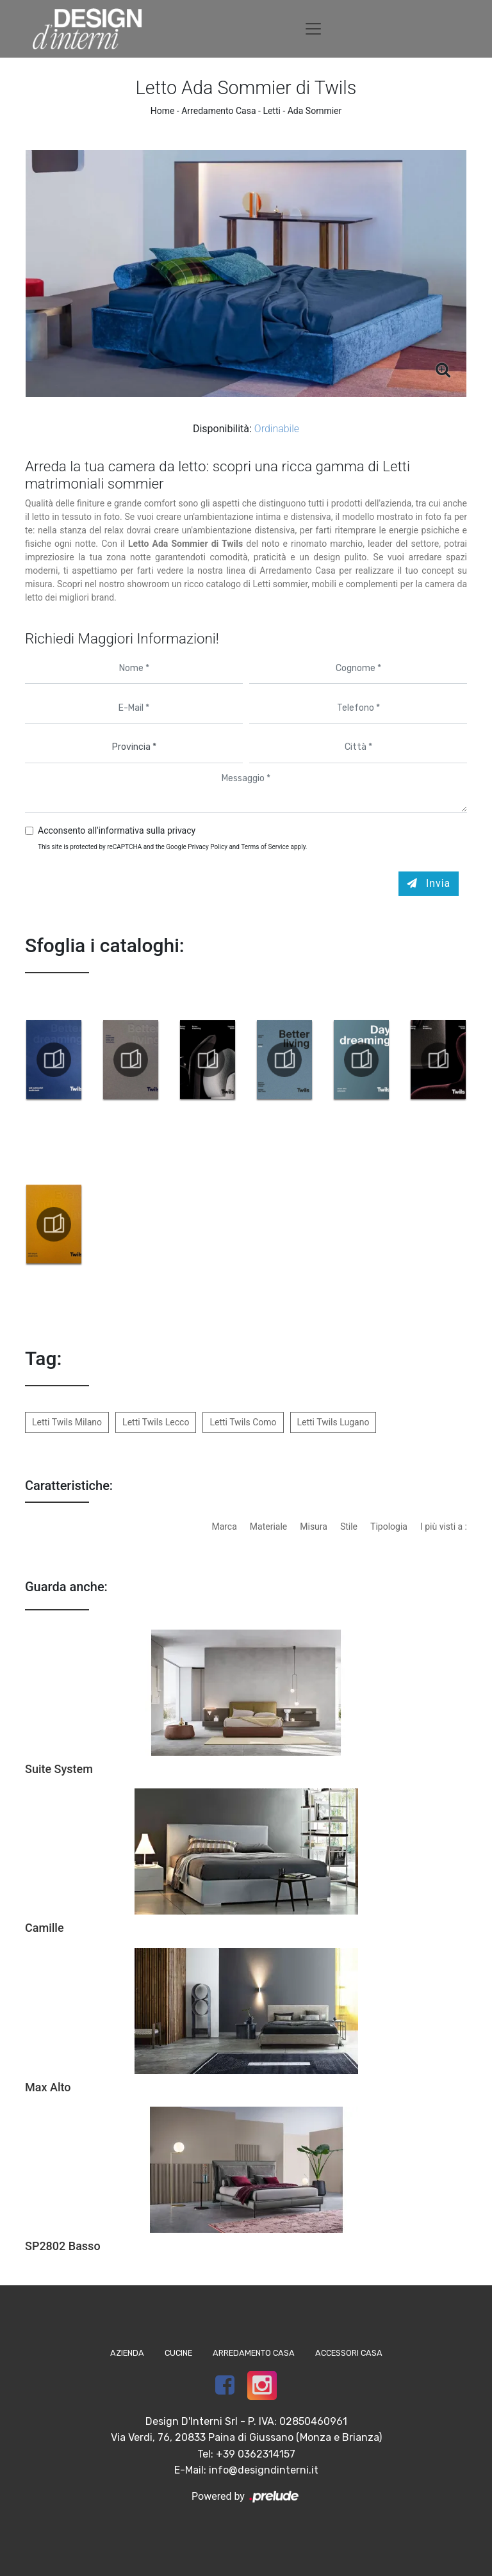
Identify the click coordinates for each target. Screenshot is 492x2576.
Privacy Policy (207, 846)
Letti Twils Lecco (155, 1422)
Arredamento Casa (218, 111)
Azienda (127, 2353)
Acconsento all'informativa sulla (116, 830)
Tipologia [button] (388, 1526)
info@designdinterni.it (263, 2470)
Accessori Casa (348, 2353)
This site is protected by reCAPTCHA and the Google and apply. (173, 846)
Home (163, 111)
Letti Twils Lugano (333, 1422)
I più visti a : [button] (443, 1526)
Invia (429, 883)
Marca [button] (223, 1526)
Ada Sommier (315, 111)
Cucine (178, 2353)
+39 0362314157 (255, 2454)
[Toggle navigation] (313, 29)
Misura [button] (313, 1526)
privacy (181, 830)
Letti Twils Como (242, 1422)
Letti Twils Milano (67, 1422)
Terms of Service (265, 846)
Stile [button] (348, 1526)
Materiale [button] (268, 1526)
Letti (272, 111)
